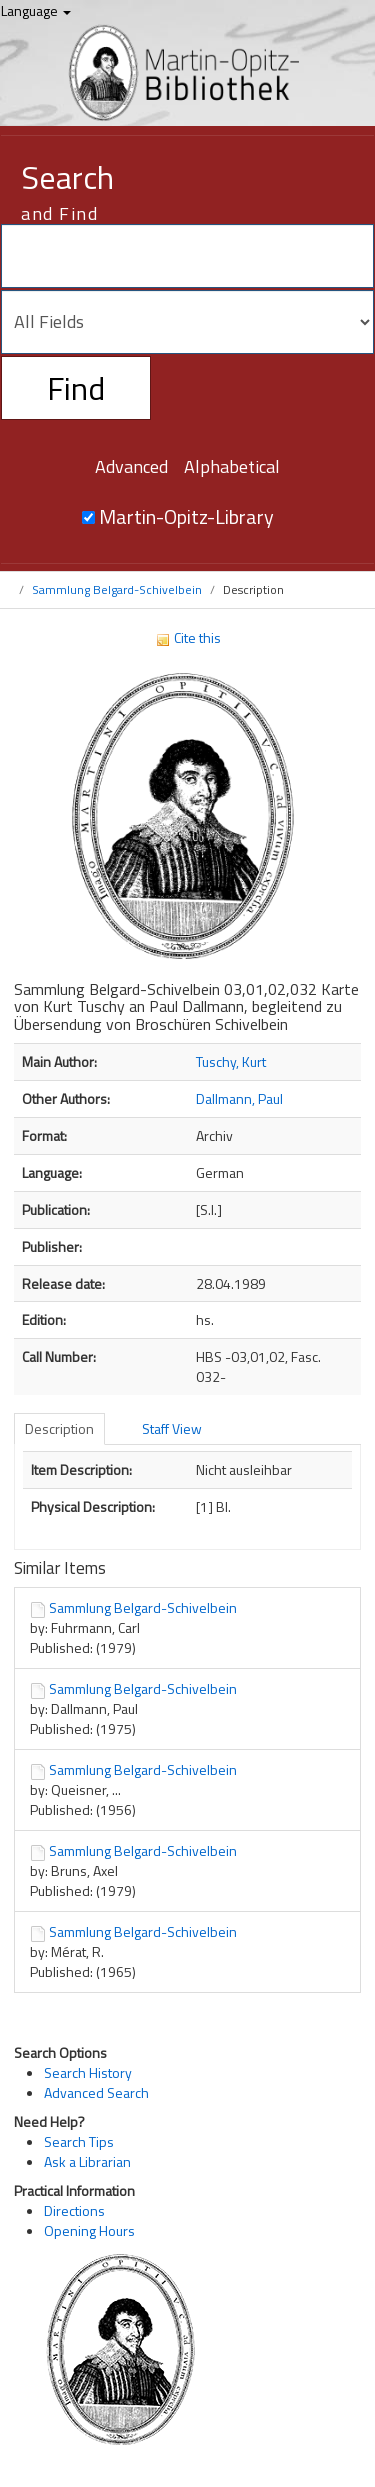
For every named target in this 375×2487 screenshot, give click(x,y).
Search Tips (79, 2141)
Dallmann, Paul (239, 1098)
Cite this (188, 637)
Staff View (172, 1428)
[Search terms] (187, 256)
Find (76, 388)
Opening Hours (89, 2230)
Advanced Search (96, 2092)
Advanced (131, 466)
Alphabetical (232, 466)
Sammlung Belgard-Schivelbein (117, 589)
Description (59, 1428)
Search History (88, 2072)
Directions (74, 2210)
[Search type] (187, 322)
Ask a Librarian (87, 2161)
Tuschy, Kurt (231, 1061)
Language (36, 10)
